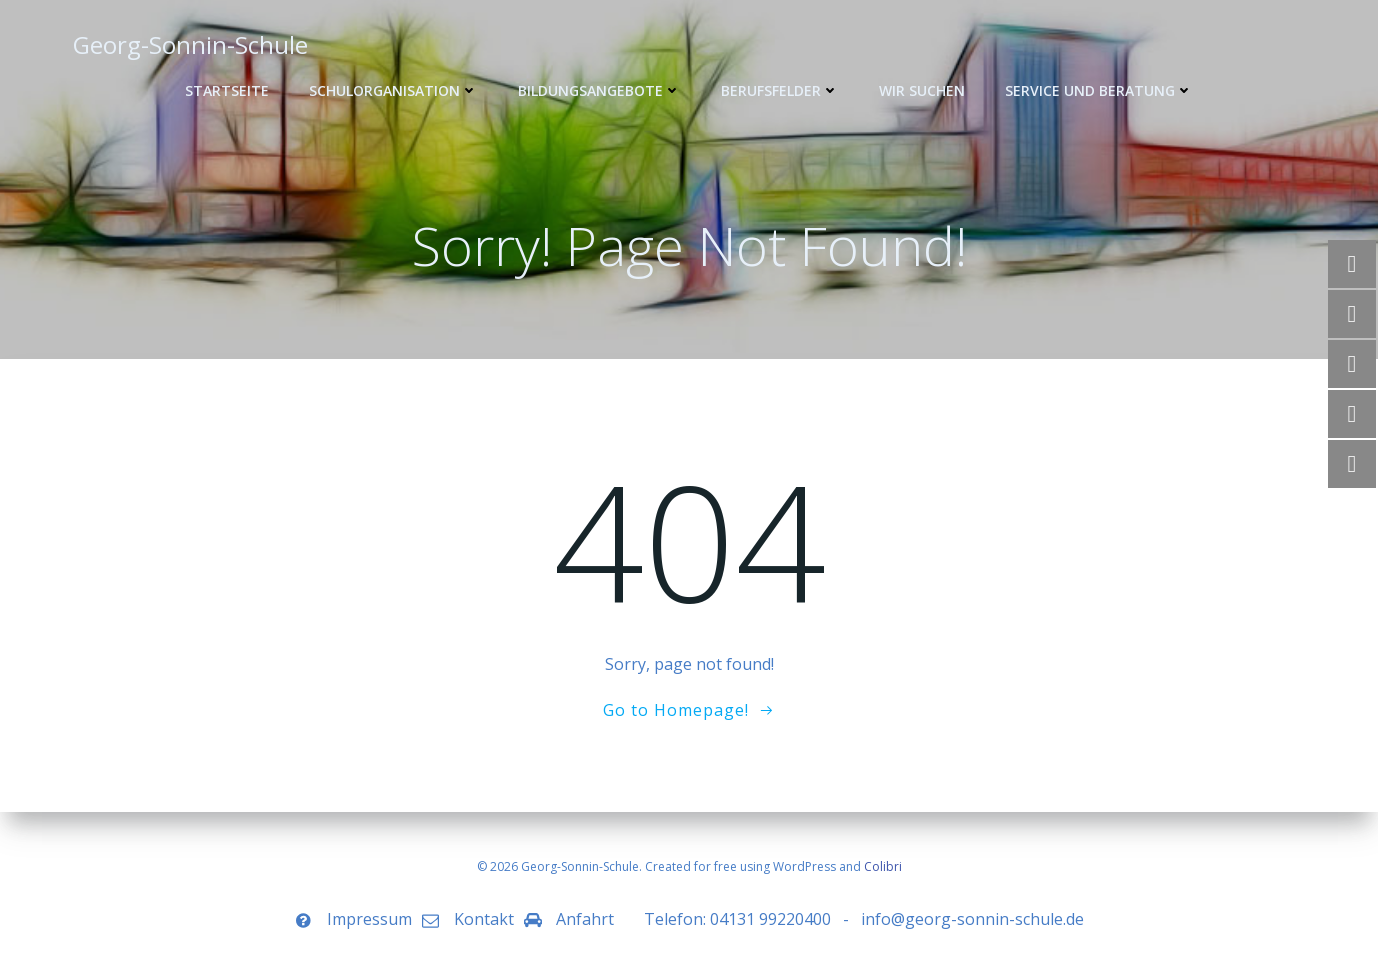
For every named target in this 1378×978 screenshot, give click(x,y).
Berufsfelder (780, 90)
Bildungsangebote (599, 90)
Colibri (883, 866)
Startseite (227, 90)
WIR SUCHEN (922, 90)
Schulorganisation (393, 90)
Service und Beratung (1099, 90)
